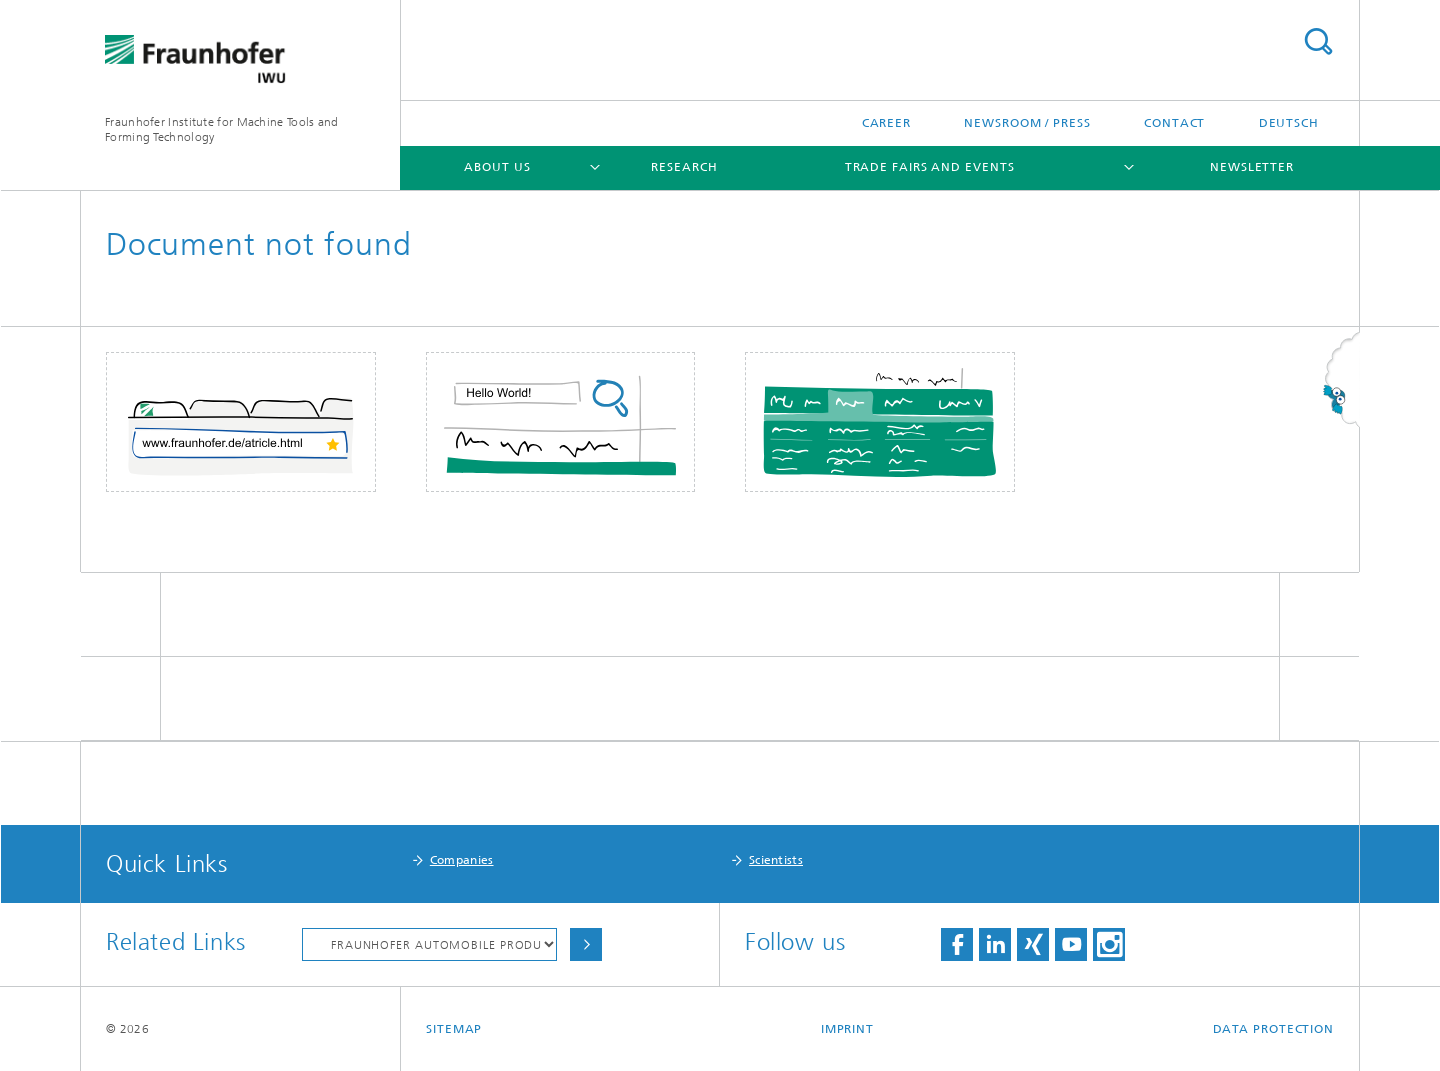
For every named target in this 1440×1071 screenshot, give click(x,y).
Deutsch (1289, 123)
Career (886, 123)
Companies (462, 860)
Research (684, 167)
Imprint (847, 1029)
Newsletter (1252, 167)
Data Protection (1274, 1029)
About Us (497, 167)
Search (1318, 41)
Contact (1174, 123)
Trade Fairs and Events (930, 167)
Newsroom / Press (1027, 123)
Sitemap (454, 1029)
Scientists (776, 860)
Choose (586, 944)
